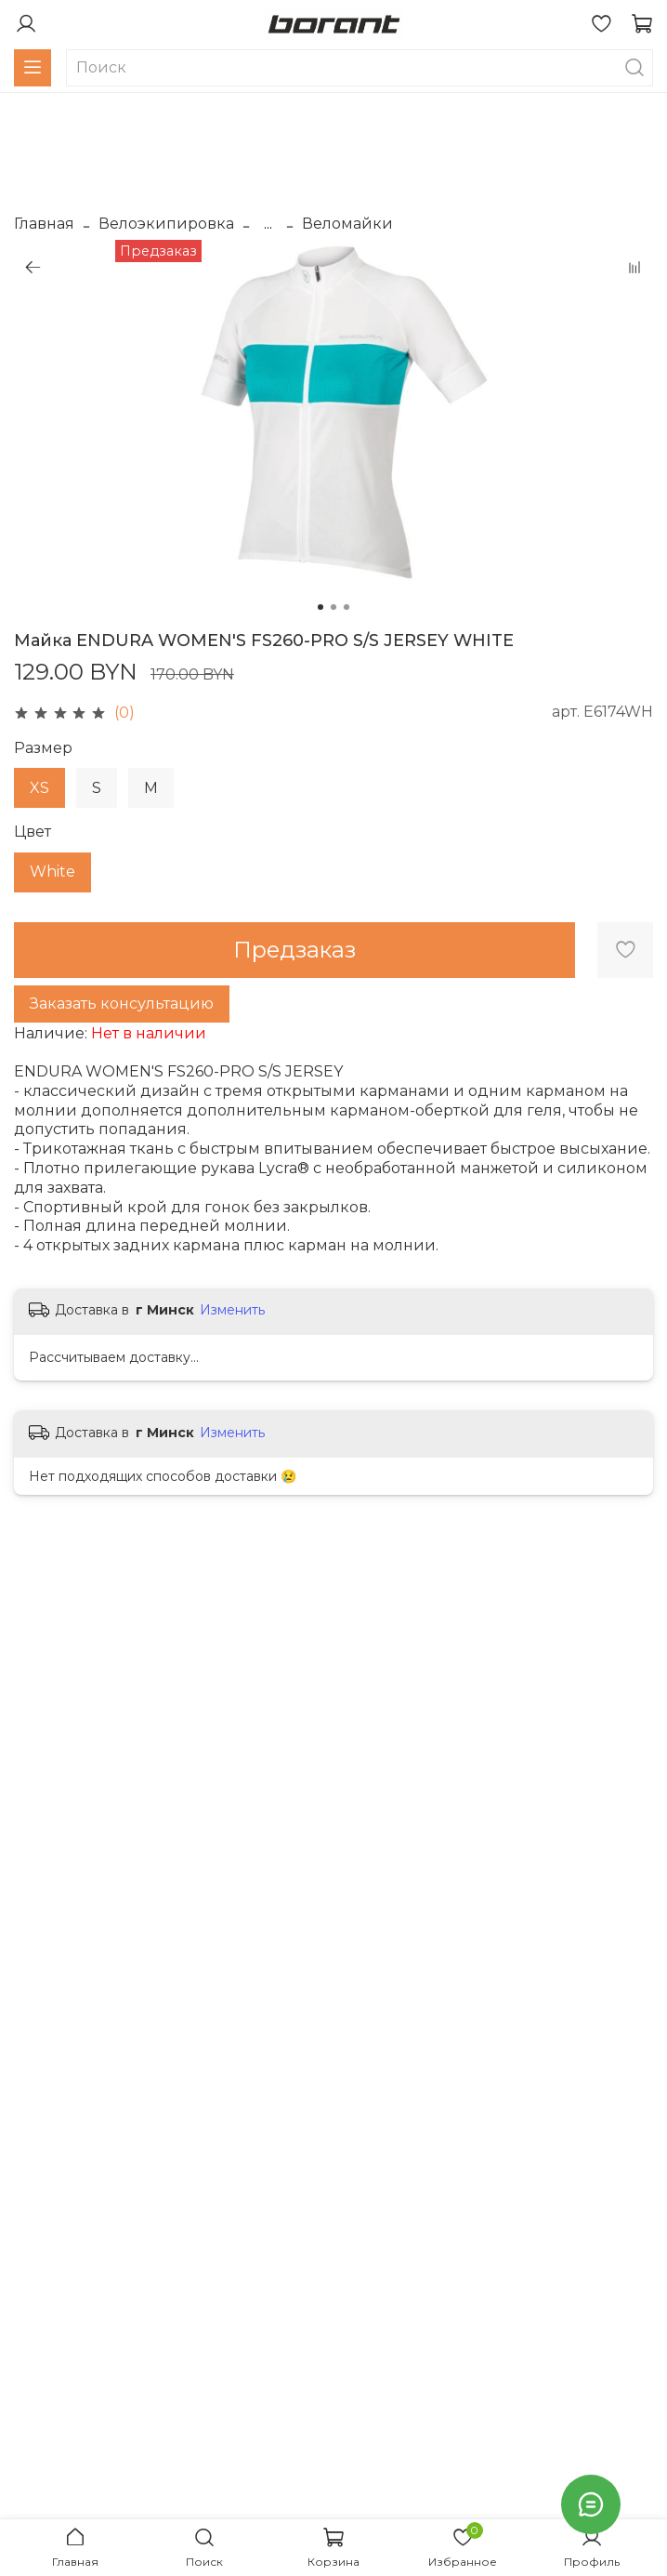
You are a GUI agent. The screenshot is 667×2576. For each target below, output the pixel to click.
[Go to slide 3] (346, 607)
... (268, 224)
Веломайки (347, 223)
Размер (43, 748)
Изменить (232, 1309)
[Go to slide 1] (320, 607)
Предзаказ (294, 949)
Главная (44, 223)
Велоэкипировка (166, 223)
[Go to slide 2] (333, 607)
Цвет (32, 831)
